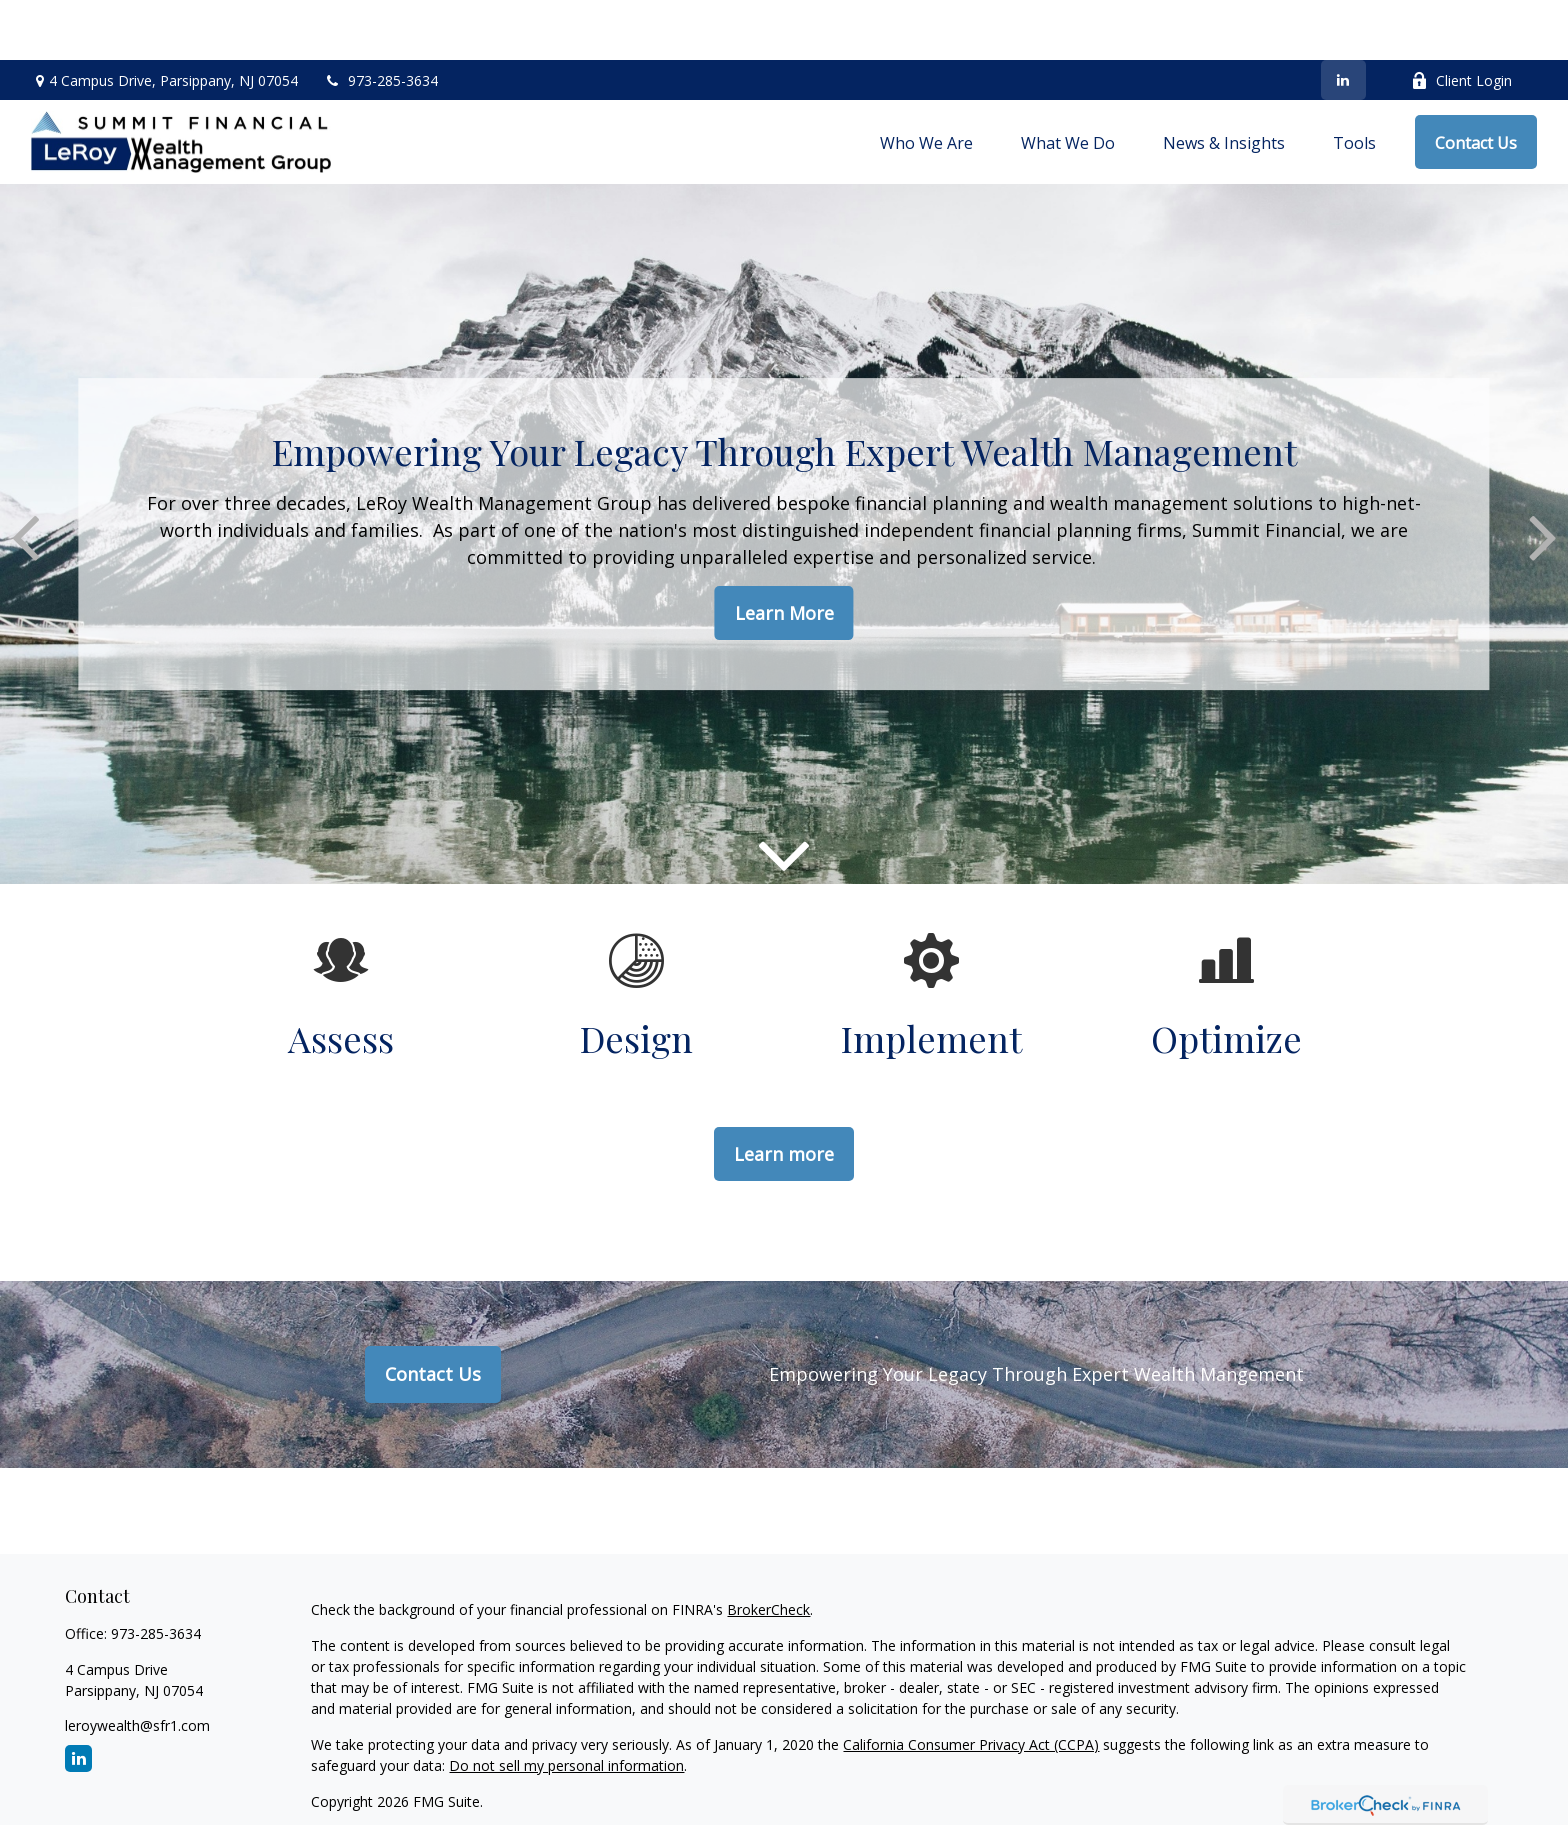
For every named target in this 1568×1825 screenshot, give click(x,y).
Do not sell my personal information (566, 1705)
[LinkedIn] (1343, 20)
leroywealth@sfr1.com (137, 1665)
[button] (926, 82)
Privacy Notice (1003, 1777)
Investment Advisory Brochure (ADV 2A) (605, 1777)
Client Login (1461, 20)
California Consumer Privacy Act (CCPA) (971, 1684)
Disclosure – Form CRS (385, 1777)
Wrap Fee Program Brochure (845, 1777)
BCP (1080, 1777)
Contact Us (433, 1314)
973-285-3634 (380, 20)
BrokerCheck (768, 1549)
